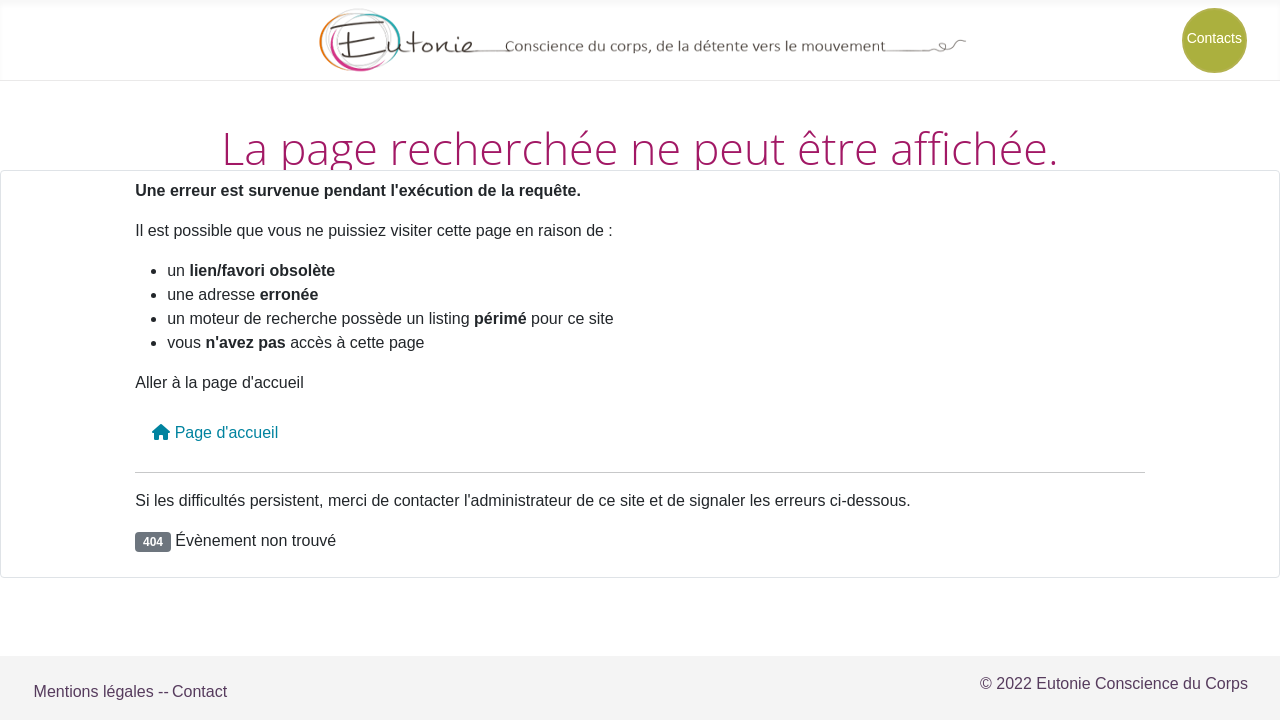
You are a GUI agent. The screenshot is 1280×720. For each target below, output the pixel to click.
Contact (199, 691)
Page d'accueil (215, 432)
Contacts (1214, 38)
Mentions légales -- (101, 691)
